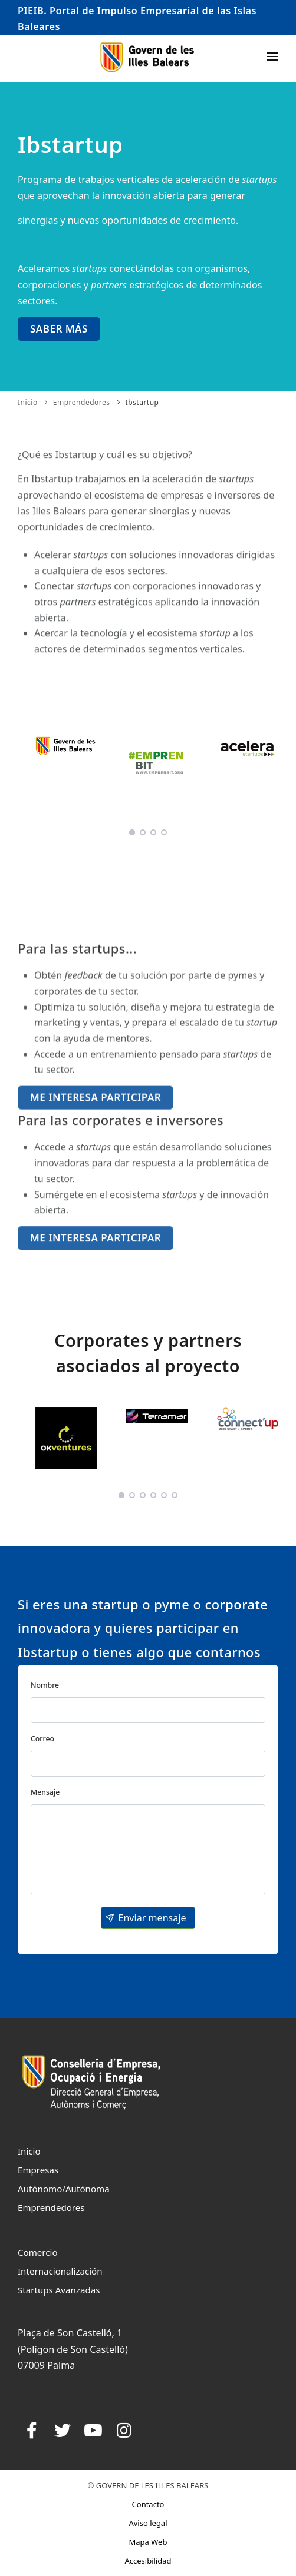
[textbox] (148, 1709)
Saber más (59, 329)
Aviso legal (148, 2523)
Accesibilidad (147, 2560)
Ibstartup (142, 402)
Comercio (38, 2252)
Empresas (38, 2170)
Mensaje (45, 1792)
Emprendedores (81, 402)
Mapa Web (148, 2542)
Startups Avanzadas (59, 2290)
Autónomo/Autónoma (64, 2189)
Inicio (28, 402)
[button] (148, 1918)
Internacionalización (60, 2271)
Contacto (148, 2504)
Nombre (45, 1685)
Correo (42, 1739)
